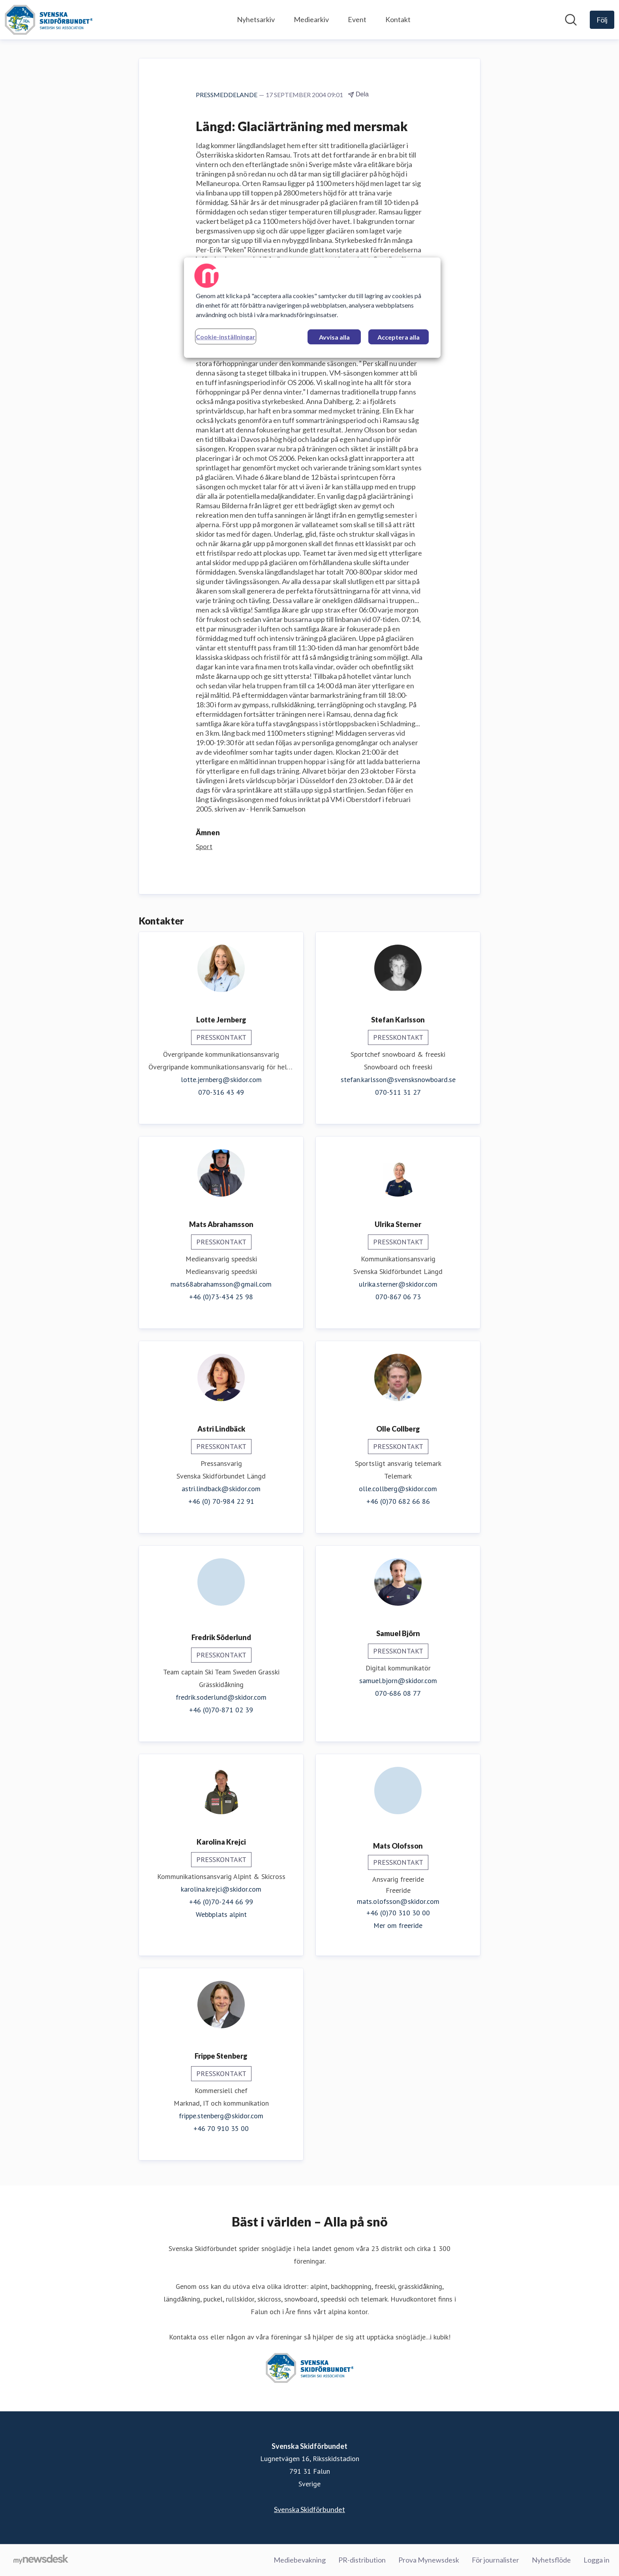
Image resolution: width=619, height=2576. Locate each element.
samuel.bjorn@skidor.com (398, 1680)
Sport (204, 846)
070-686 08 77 (398, 1693)
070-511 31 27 (398, 1092)
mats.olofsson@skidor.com (398, 1901)
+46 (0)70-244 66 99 (221, 1901)
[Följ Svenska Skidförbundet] (602, 20)
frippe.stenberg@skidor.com (221, 2115)
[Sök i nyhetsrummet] (571, 19)
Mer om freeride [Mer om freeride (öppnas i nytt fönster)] (397, 1925)
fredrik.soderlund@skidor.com (221, 1697)
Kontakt (398, 19)
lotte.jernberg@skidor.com (221, 1079)
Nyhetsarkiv (256, 19)
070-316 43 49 (221, 1092)
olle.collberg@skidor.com (398, 1488)
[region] (312, 307)
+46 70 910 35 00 (221, 2128)
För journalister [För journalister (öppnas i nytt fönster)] (495, 2559)
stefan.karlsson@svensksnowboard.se (398, 1079)
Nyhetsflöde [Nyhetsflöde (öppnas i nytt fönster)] (551, 2559)
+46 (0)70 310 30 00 (398, 1912)
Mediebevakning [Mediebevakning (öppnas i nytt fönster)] (300, 2559)
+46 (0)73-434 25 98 (221, 1296)
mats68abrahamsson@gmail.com (221, 1284)
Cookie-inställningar (225, 336)
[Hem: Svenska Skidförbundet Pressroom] (48, 20)
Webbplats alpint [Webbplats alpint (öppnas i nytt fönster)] (221, 1914)
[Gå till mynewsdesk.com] (40, 2560)
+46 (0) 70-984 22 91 (221, 1501)
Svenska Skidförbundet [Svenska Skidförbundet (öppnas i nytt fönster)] (309, 2509)
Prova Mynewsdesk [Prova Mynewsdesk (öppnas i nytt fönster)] (428, 2559)
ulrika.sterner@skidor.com (398, 1284)
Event (357, 19)
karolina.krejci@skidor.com (221, 1889)
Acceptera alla (398, 337)
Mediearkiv (311, 19)
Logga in (596, 2559)
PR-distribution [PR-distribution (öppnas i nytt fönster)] (362, 2559)
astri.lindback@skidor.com (221, 1488)
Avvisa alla (334, 337)
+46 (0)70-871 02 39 (221, 1709)
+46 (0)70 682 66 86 (398, 1501)
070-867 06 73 (398, 1296)
